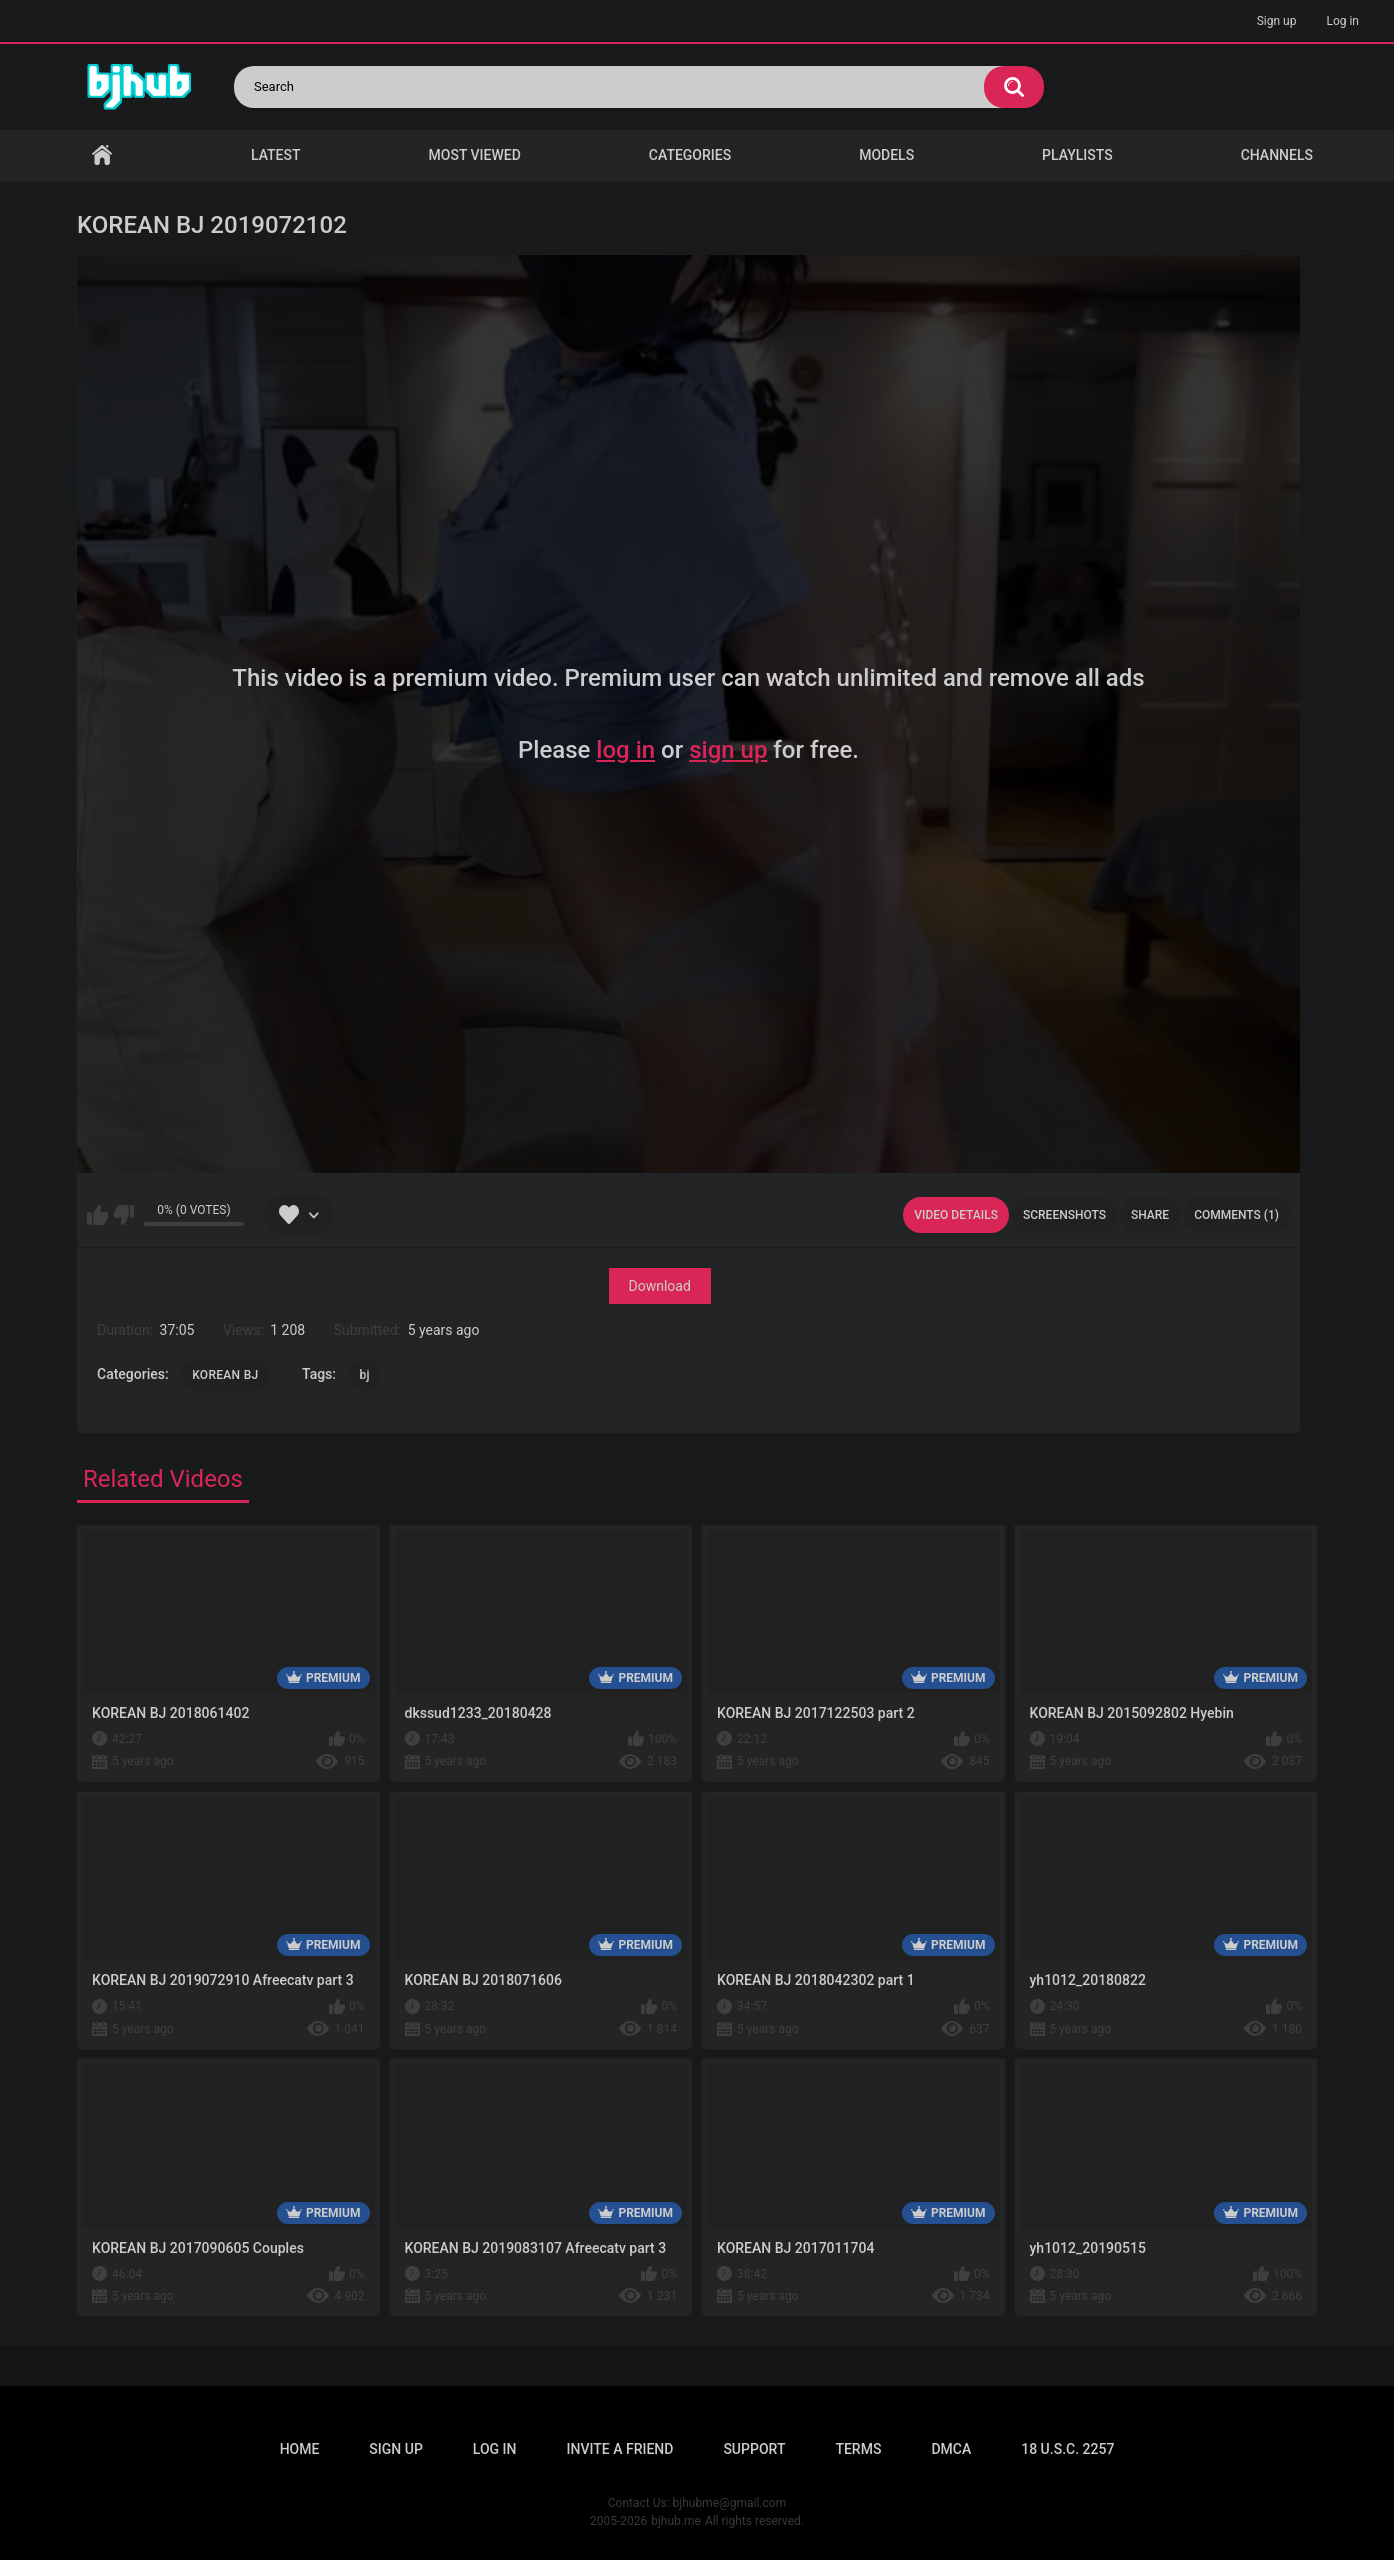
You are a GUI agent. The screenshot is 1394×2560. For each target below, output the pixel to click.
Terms (858, 2449)
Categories (690, 155)
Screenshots (1064, 1215)
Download (660, 1286)
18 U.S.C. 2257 (1067, 2449)
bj (365, 1375)
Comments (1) (1236, 1215)
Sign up (1277, 21)
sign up (728, 750)
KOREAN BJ (225, 1375)
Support (754, 2449)
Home (102, 155)
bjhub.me (676, 2521)
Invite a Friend (620, 2449)
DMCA (951, 2449)
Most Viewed (475, 155)
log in (625, 750)
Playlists (1077, 155)
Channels (1277, 155)
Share (1150, 1215)
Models (886, 155)
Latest (276, 155)
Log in (1342, 21)
